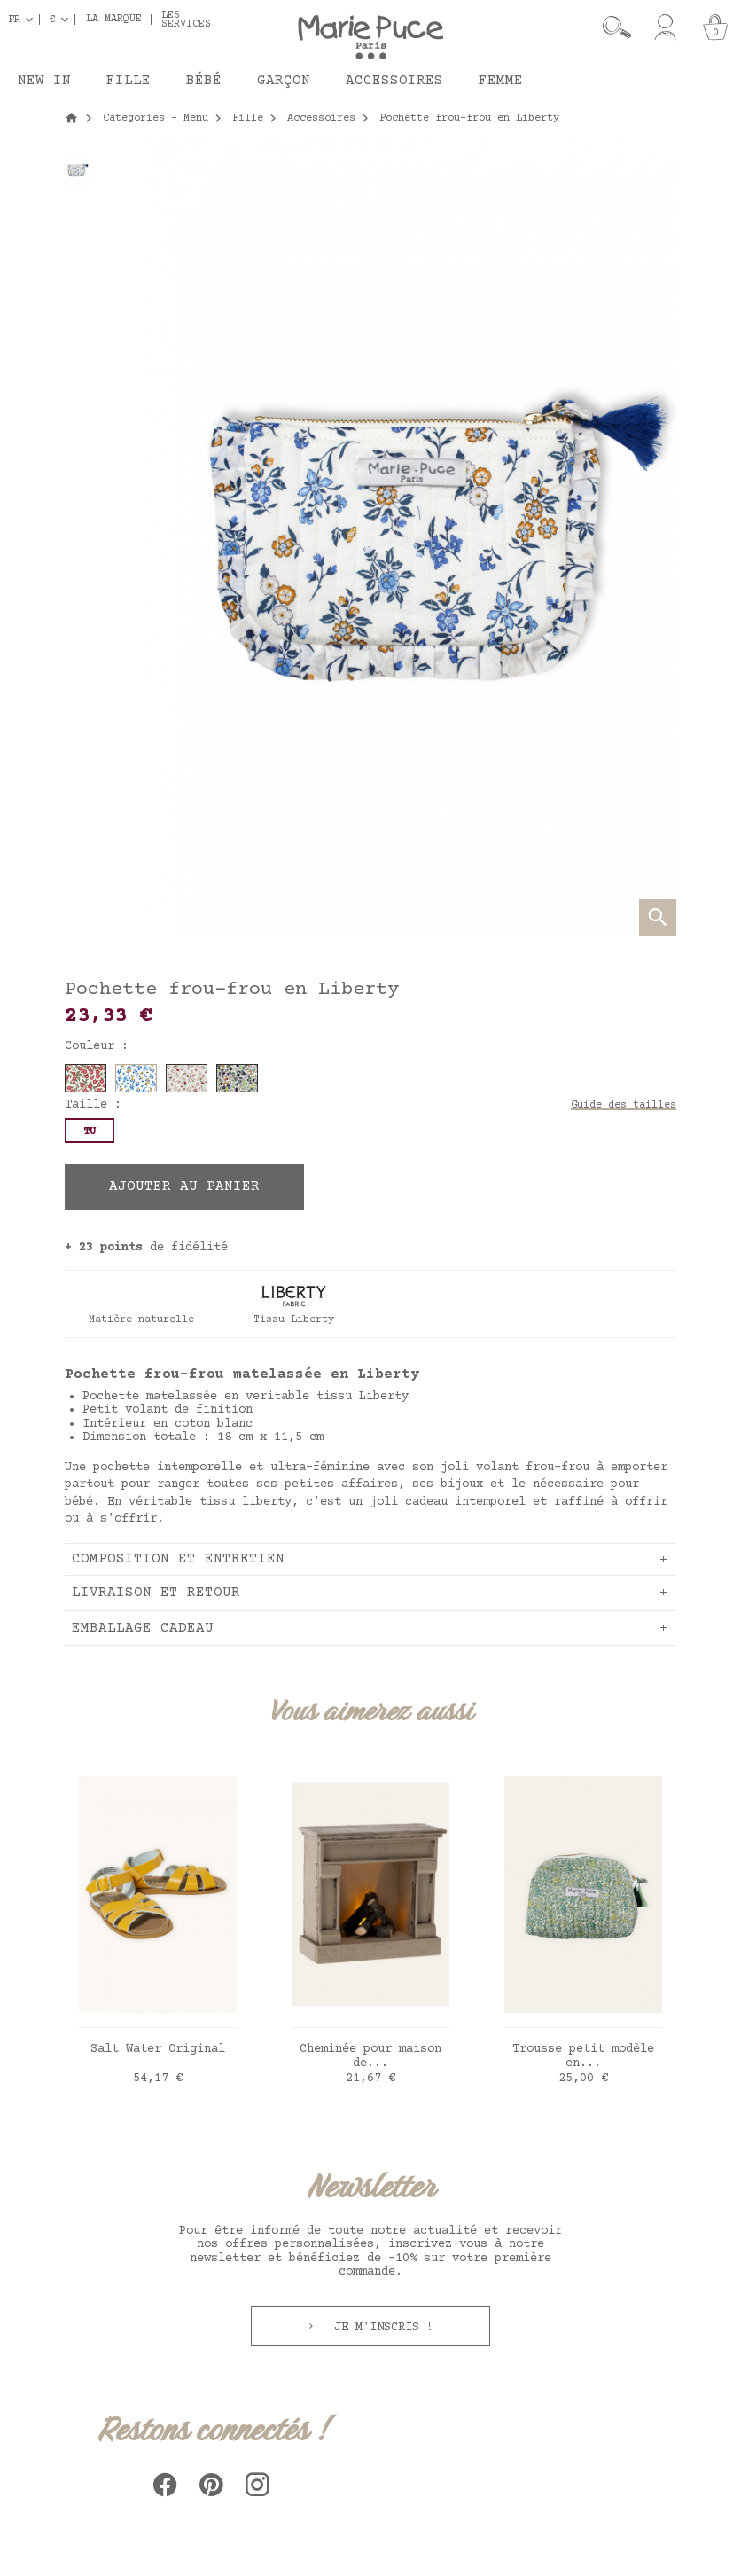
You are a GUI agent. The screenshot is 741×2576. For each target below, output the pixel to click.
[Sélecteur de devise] (62, 19)
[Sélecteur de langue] (24, 19)
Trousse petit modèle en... (583, 2056)
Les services (186, 19)
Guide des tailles (623, 1105)
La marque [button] (114, 19)
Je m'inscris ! (380, 2328)
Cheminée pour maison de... (370, 2056)
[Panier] (715, 27)
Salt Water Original (157, 2049)
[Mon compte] (665, 27)
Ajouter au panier (184, 1186)
